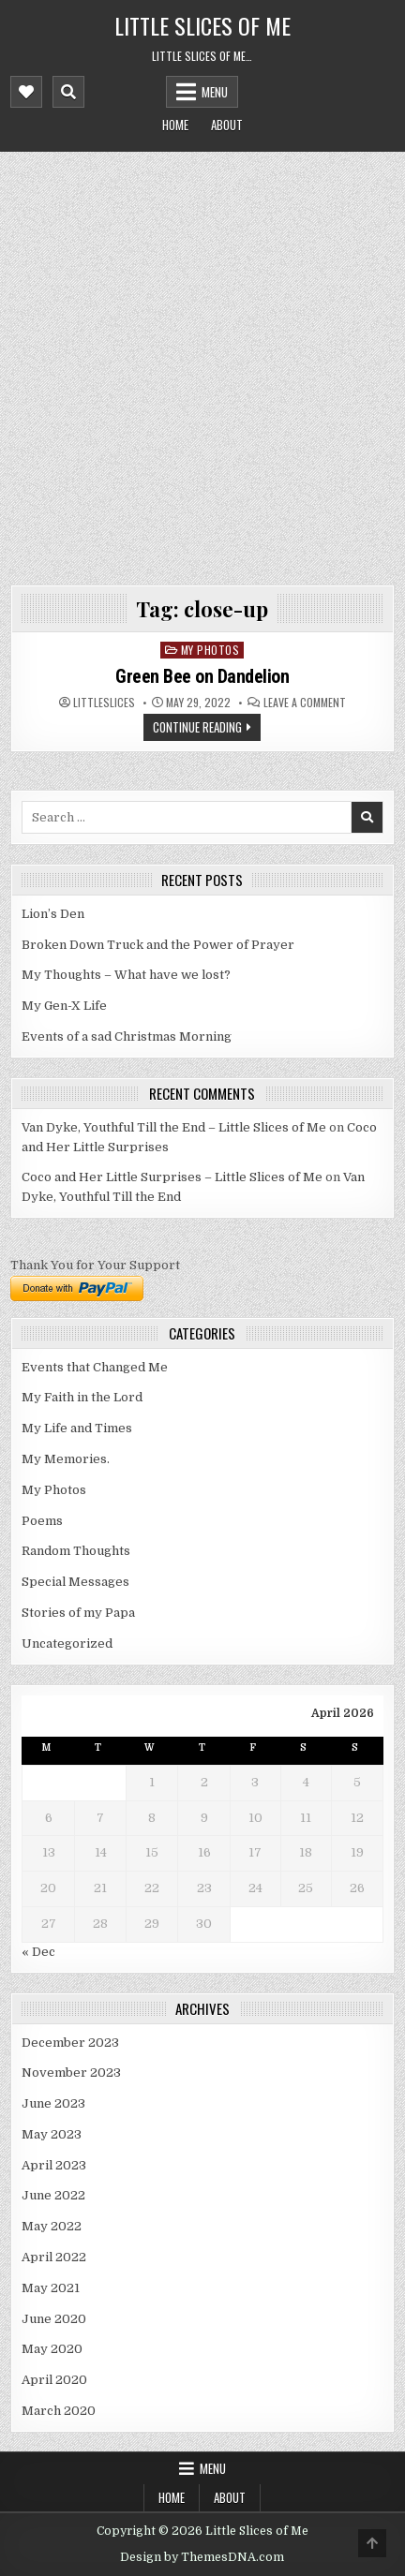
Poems (42, 1521)
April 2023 (54, 2165)
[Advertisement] (202, 363)
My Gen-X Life (64, 1006)
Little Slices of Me (202, 25)
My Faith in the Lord (82, 1397)
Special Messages (75, 1582)
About (227, 124)
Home (175, 124)
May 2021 (51, 2288)
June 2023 (53, 2103)
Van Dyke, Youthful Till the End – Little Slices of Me (174, 1127)
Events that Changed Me (95, 1367)
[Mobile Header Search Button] (68, 92)
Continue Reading (197, 727)
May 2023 (52, 2134)
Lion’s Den (53, 914)
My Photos (210, 650)
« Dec (38, 1952)
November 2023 (71, 2072)
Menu (215, 91)
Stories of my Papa (78, 1613)
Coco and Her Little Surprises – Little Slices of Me (172, 1177)
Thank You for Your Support (95, 1265)
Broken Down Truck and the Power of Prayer (158, 945)
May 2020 (52, 2349)
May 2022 (52, 2226)
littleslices (104, 702)
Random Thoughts (76, 1551)
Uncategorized (67, 1643)
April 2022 (54, 2257)
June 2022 (53, 2195)
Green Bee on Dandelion (202, 676)
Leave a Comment (304, 702)
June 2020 (54, 2319)
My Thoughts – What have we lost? (126, 975)
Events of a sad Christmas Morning (127, 1036)
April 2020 (54, 2380)
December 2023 (70, 2043)
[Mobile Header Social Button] (26, 92)
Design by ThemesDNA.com (202, 2557)
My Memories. (66, 1459)
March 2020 (59, 2411)
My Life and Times (77, 1428)
